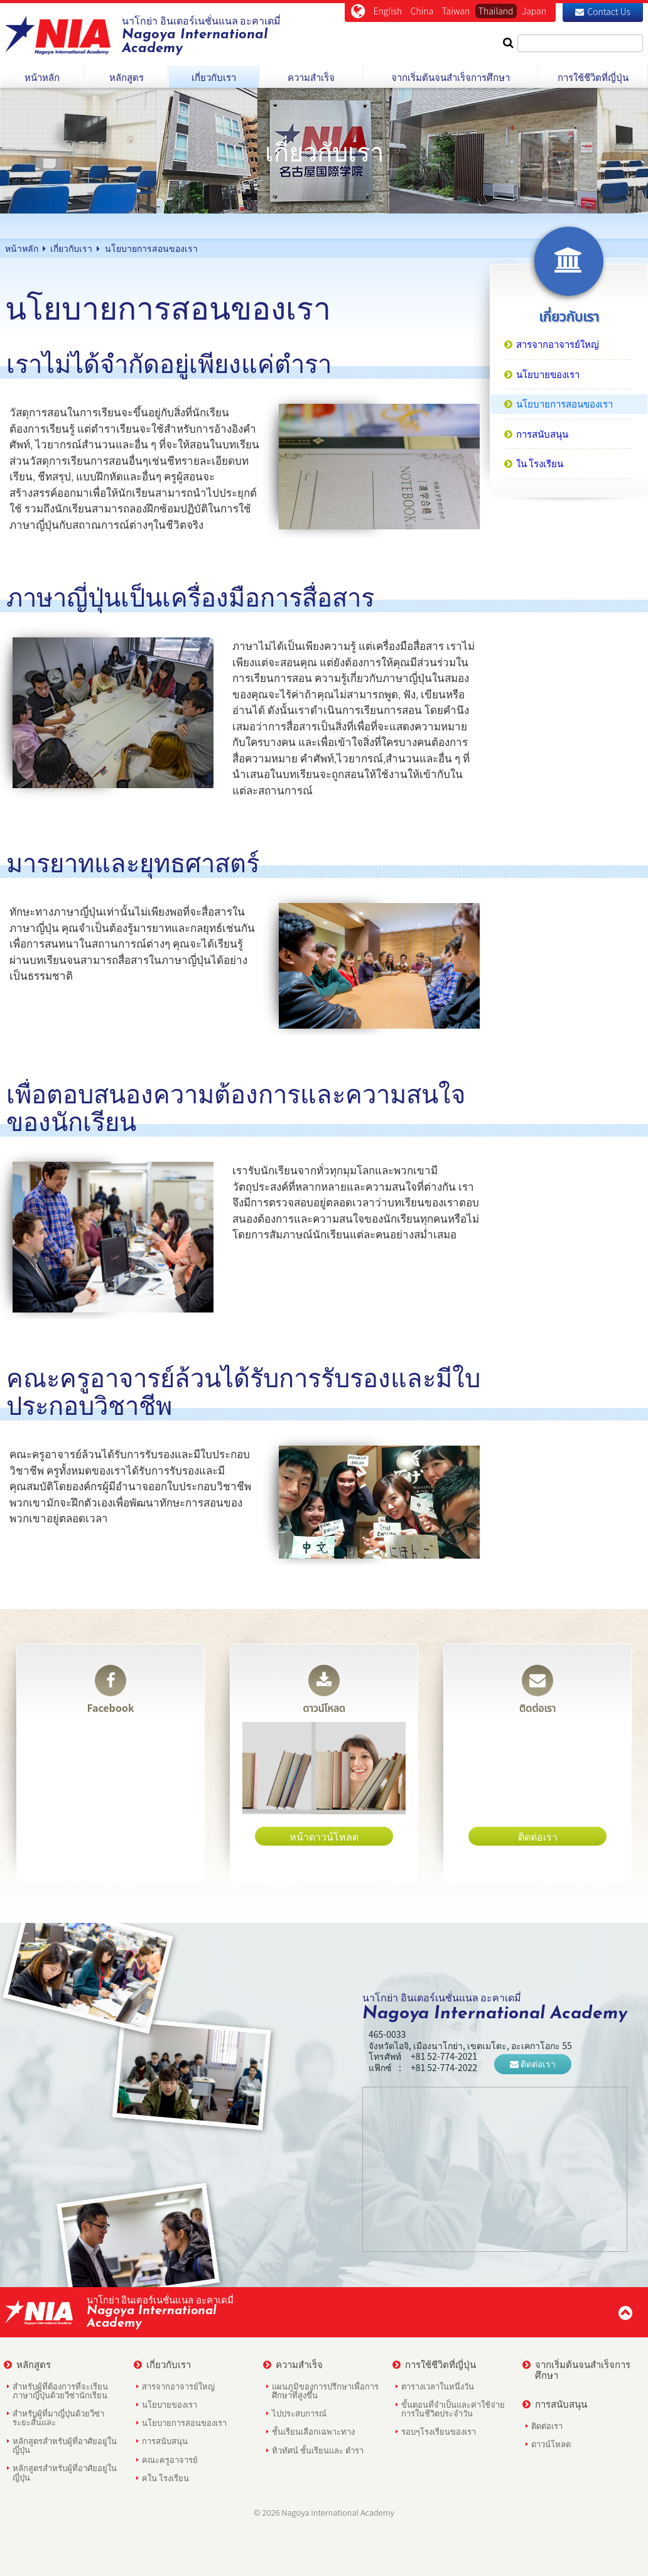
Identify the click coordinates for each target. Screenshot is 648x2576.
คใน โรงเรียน (165, 2478)
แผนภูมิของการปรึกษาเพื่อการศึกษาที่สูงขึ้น (325, 2390)
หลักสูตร (27, 2364)
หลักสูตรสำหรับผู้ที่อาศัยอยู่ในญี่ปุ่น (65, 2445)
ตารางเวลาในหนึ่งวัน (437, 2386)
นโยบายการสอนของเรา (184, 2422)
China (422, 10)
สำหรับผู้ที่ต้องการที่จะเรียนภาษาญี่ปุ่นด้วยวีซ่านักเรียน (60, 2390)
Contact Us (602, 11)
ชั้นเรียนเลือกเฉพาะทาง (313, 2431)
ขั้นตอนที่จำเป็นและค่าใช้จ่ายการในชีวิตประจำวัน (453, 2408)
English (388, 10)
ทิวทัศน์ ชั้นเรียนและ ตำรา (318, 2450)
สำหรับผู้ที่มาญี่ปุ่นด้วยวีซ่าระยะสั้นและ (58, 2417)
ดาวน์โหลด (324, 1690)
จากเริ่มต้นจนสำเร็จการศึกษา (576, 2369)
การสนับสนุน (165, 2441)
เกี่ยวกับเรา (162, 2364)
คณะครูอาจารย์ (170, 2459)
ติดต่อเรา (537, 1690)
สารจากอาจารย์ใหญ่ (178, 2386)
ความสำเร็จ (293, 2364)
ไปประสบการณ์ (299, 2413)
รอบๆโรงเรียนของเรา (438, 2431)
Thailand (496, 10)
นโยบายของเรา (169, 2404)
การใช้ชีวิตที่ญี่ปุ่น (434, 2364)
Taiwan (456, 10)
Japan (534, 10)
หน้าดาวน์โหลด (324, 1836)
